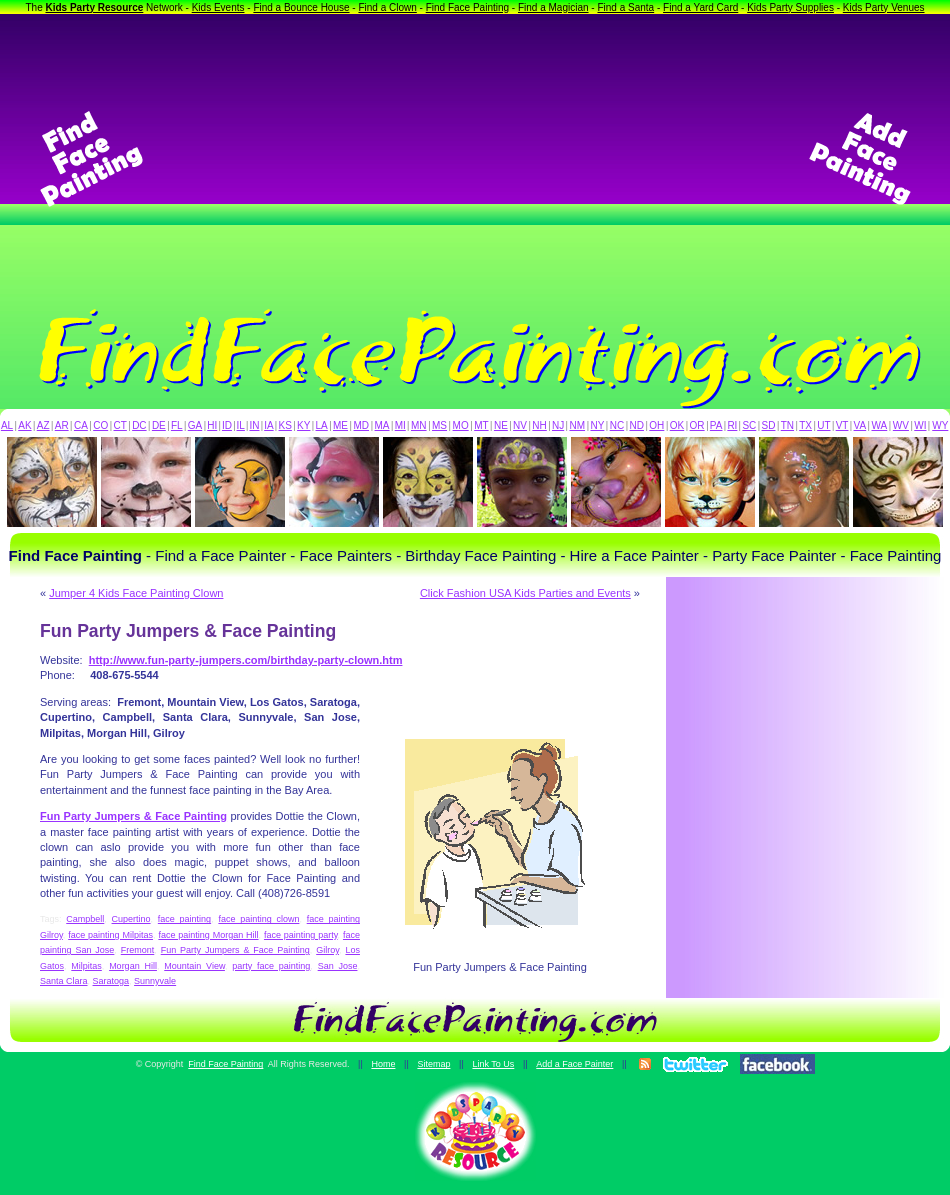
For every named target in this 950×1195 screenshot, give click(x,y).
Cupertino (131, 919)
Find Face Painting (467, 7)
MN (419, 425)
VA (860, 425)
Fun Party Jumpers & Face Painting (235, 950)
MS (439, 425)
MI (400, 425)
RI (732, 425)
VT (842, 425)
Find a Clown (387, 7)
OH (656, 425)
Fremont (138, 950)
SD (769, 425)
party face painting (271, 966)
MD (362, 425)
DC (139, 425)
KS (285, 425)
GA (195, 425)
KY (303, 425)
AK (24, 425)
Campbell (85, 919)
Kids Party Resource (95, 7)
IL (241, 425)
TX (805, 425)
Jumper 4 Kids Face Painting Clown (136, 593)
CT (120, 425)
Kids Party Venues (884, 7)
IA (268, 425)
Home (383, 1064)
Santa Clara (64, 981)
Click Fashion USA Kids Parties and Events (525, 593)
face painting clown (258, 919)
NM (578, 425)
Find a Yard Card (700, 7)
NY (597, 425)
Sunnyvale (155, 981)
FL (177, 425)
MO (461, 425)
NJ (558, 425)
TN (787, 425)
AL (7, 425)
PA (716, 425)
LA (322, 425)
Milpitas (86, 966)
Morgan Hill (133, 966)
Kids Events (218, 7)
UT (823, 425)
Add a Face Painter (574, 1064)
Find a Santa (625, 7)
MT (481, 425)
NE (501, 425)
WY (940, 425)
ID (227, 425)
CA (81, 425)
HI (212, 425)
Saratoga (111, 981)
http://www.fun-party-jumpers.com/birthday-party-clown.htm (246, 660)
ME (340, 425)
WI (920, 425)
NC (617, 425)
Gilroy (327, 950)
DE (159, 425)
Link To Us (493, 1064)
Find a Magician (553, 7)
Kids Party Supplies (790, 7)
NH (539, 425)
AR (62, 425)
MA (382, 425)
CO (100, 425)
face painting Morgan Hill (208, 935)
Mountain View (194, 966)
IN (254, 425)
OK (677, 425)
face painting (184, 919)
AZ (43, 425)
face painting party (301, 935)
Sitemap (433, 1064)
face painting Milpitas (110, 935)
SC (749, 425)
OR (697, 425)
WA (880, 425)
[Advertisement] (475, 159)
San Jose (338, 966)
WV (901, 425)
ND (637, 425)
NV (520, 425)
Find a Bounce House (301, 7)
